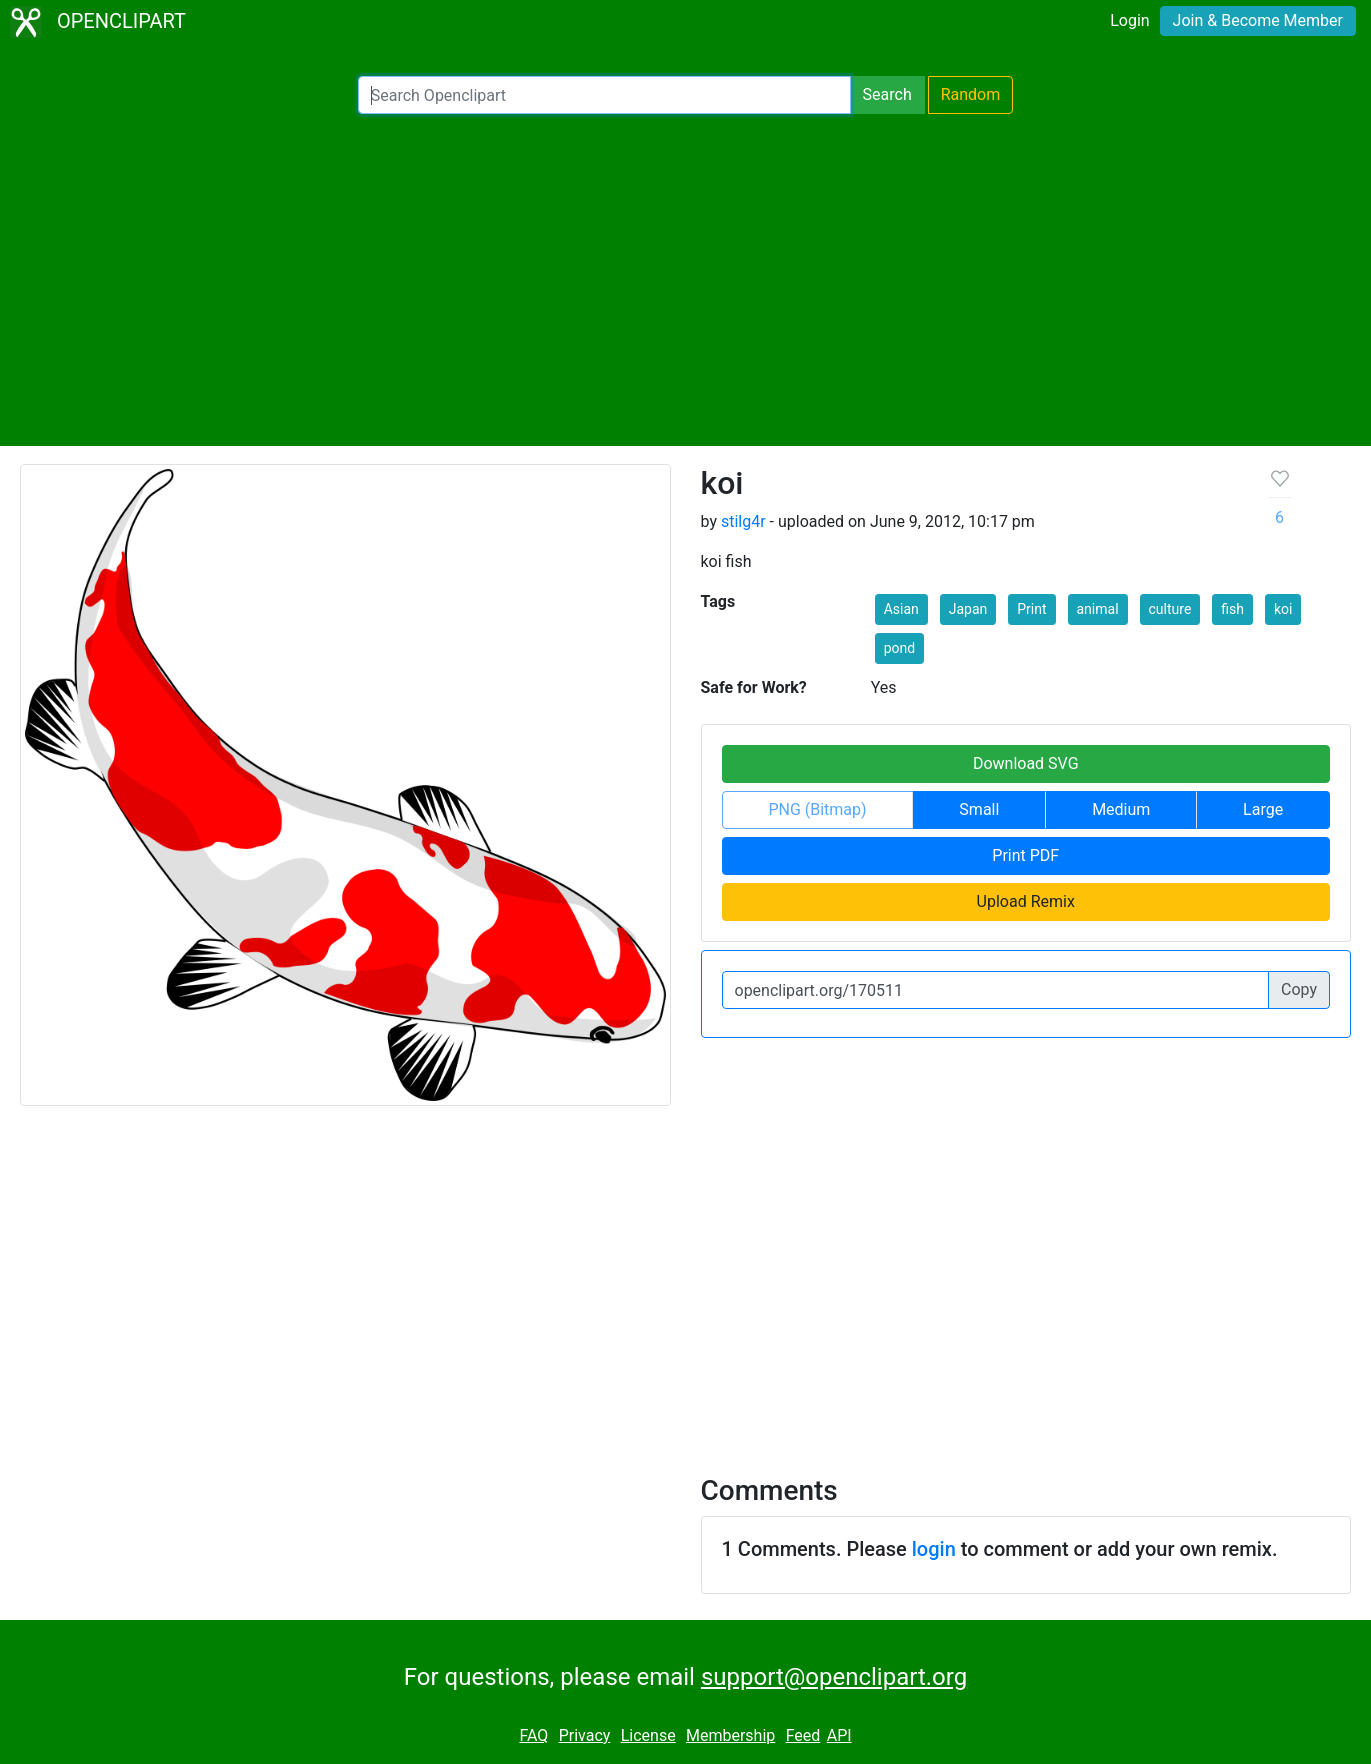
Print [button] (1031, 609)
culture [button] (1170, 609)
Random (971, 94)
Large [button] (1263, 809)
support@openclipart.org (834, 1677)
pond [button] (899, 648)
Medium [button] (1121, 809)
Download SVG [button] (1026, 763)
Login (1129, 20)
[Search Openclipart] (604, 95)
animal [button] (1098, 609)
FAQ (533, 1735)
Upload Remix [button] (1026, 901)
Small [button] (979, 809)
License (648, 1735)
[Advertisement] (686, 280)
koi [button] (1283, 609)
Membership (730, 1735)
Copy (1299, 989)
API (839, 1735)
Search (887, 94)
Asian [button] (901, 609)
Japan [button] (968, 609)
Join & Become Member (1258, 20)
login (934, 1549)
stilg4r (743, 521)
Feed (803, 1735)
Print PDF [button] (1025, 855)
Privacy (585, 1735)
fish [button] (1232, 609)
